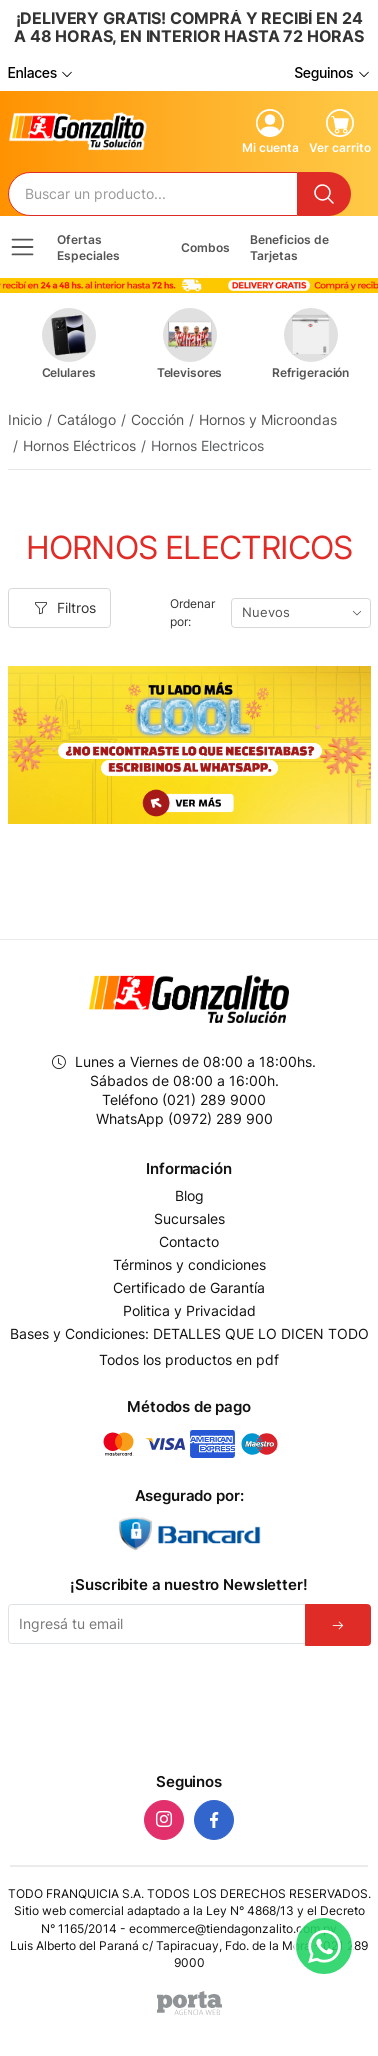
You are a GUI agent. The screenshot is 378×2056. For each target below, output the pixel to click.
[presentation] (189, 1705)
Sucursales (189, 1219)
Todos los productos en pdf (189, 1359)
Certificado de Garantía (189, 1288)
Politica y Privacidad (189, 1311)
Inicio (25, 419)
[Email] (157, 1624)
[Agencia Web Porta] (189, 2003)
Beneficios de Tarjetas (289, 247)
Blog (189, 1196)
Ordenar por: (192, 612)
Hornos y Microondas (268, 419)
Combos (205, 247)
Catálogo (86, 419)
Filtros (65, 607)
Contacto (189, 1242)
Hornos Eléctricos (79, 445)
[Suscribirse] (338, 1625)
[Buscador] (153, 194)
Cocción (157, 419)
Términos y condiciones (189, 1265)
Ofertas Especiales (88, 247)
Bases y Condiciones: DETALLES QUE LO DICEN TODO (189, 1334)
